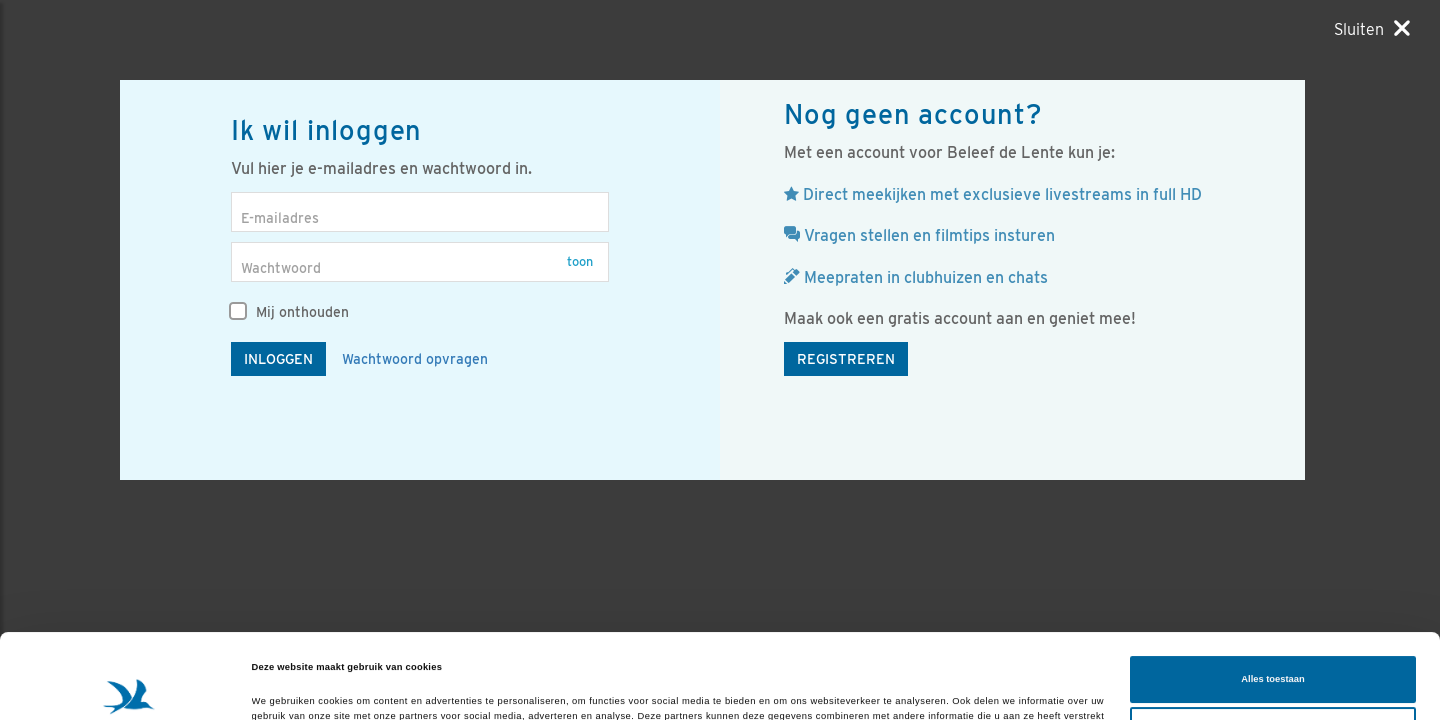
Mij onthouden (290, 311)
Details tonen (282, 687)
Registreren (846, 359)
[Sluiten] (1372, 29)
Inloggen (278, 359)
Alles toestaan (1272, 600)
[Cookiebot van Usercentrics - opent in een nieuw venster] (129, 686)
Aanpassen (1273, 651)
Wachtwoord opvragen (415, 359)
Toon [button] (580, 261)
